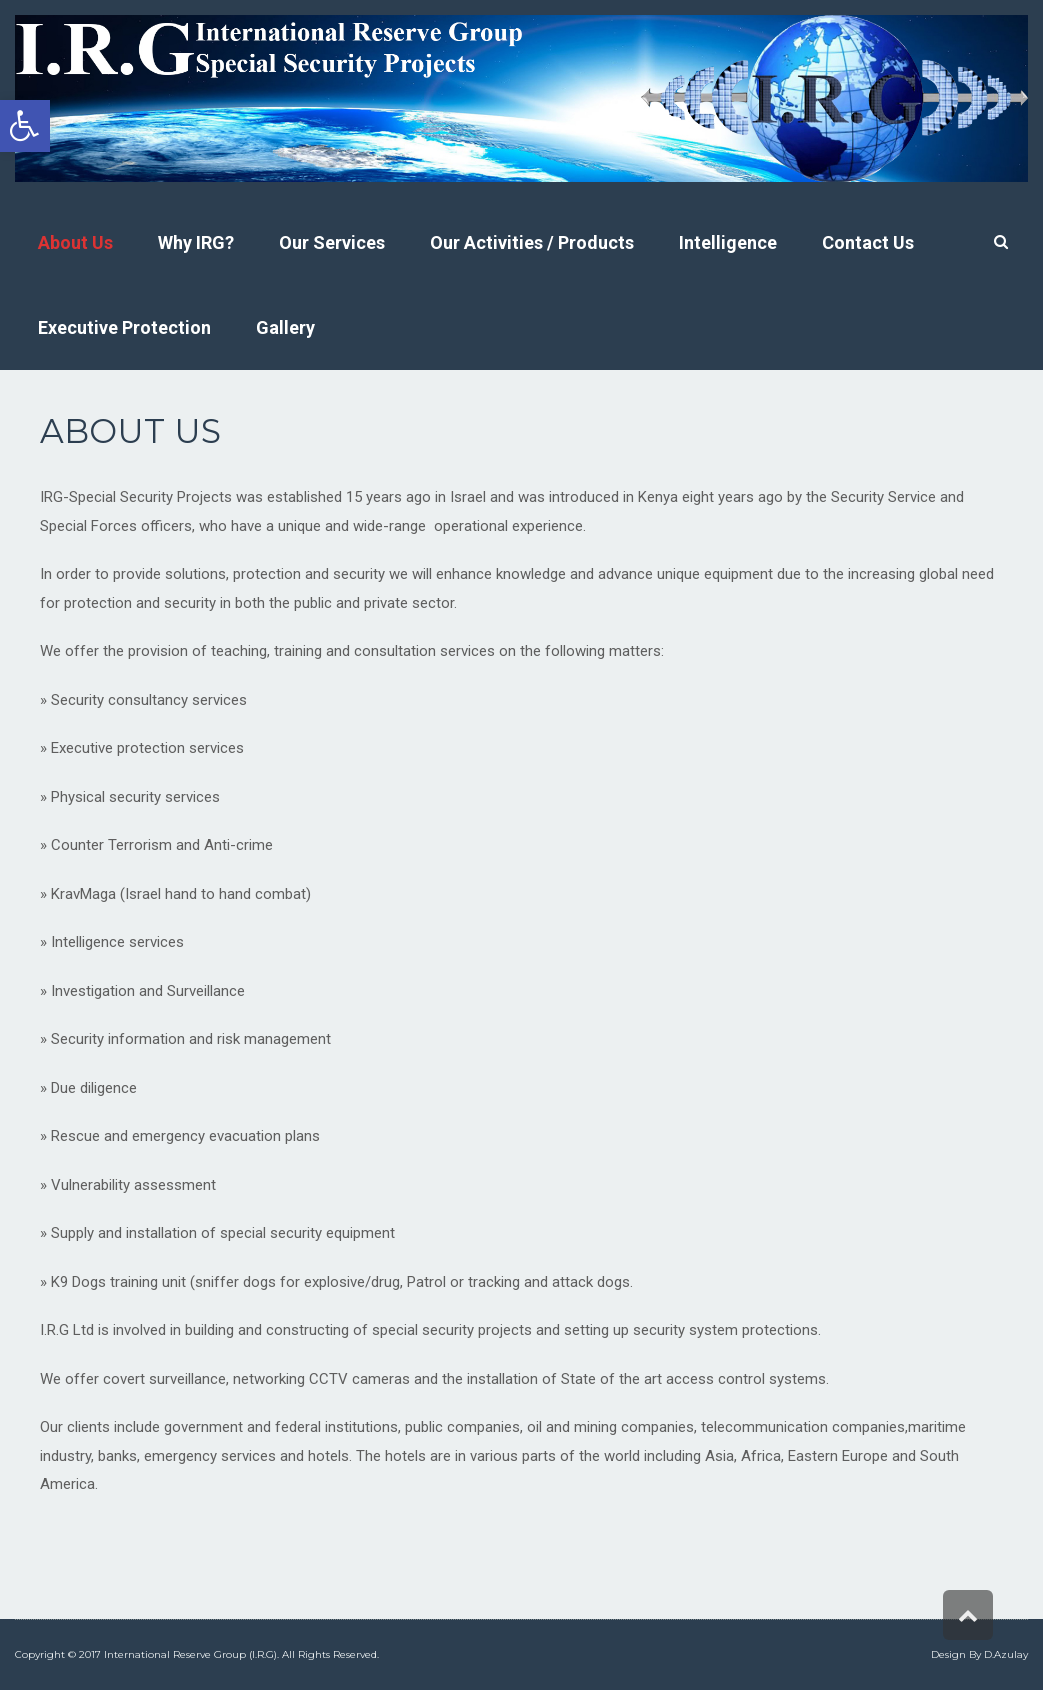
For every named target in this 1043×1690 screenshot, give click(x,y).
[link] (25, 126)
